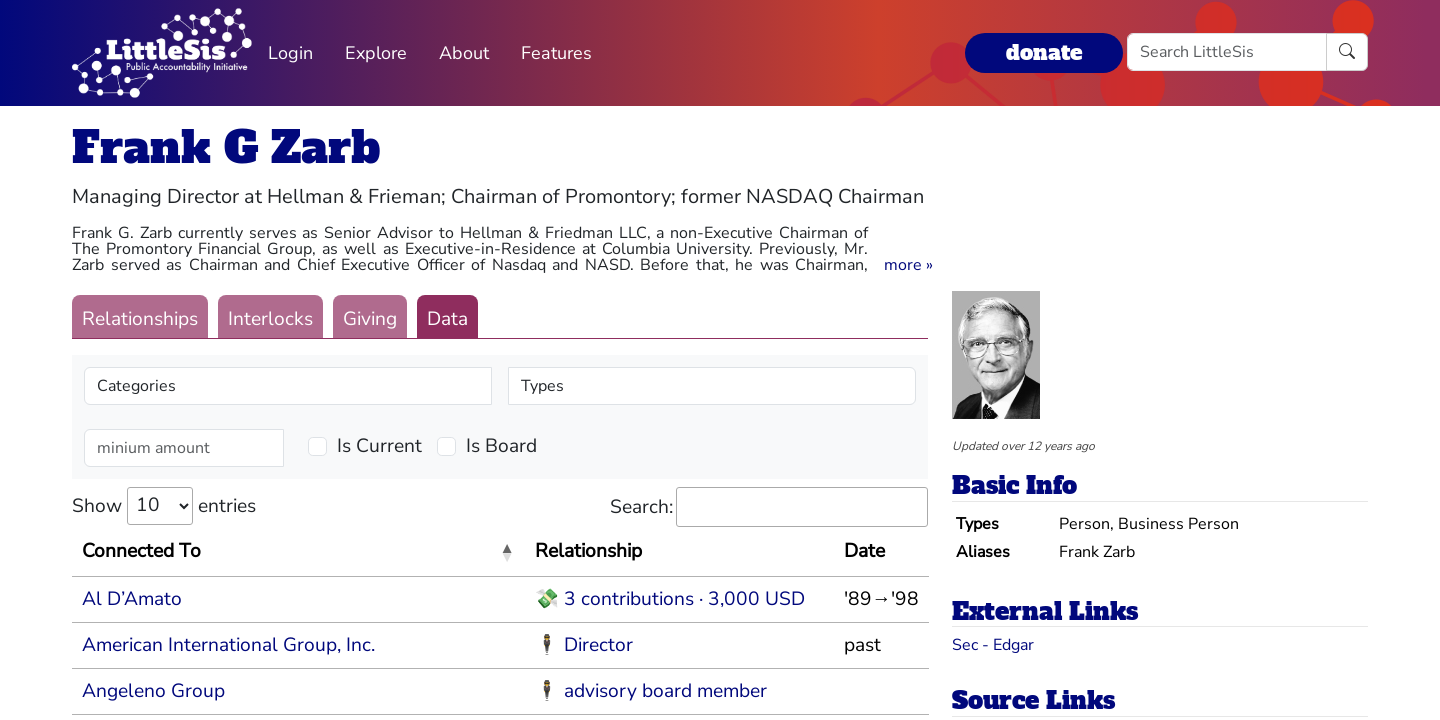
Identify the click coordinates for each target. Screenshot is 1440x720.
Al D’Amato (132, 599)
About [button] (464, 53)
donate (1044, 52)
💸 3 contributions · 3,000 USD (670, 599)
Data (447, 319)
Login (290, 53)
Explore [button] (376, 53)
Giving (370, 319)
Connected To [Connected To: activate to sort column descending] (141, 551)
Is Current (379, 446)
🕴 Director (584, 645)
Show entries (164, 506)
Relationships (140, 319)
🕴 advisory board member (651, 691)
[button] (908, 265)
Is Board (501, 446)
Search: (769, 507)
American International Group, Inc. (228, 645)
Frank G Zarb (226, 147)
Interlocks (270, 319)
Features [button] (556, 53)
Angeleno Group (153, 691)
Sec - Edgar (993, 645)
